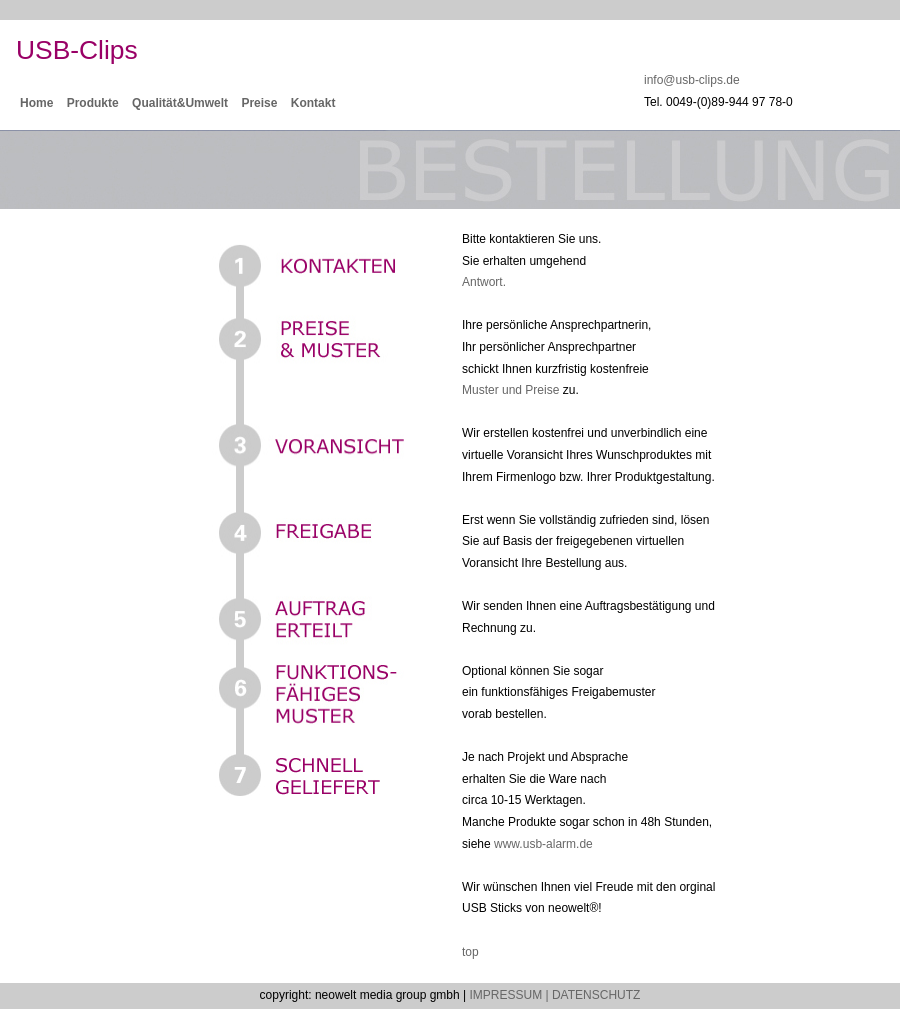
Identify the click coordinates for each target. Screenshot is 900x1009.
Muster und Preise (510, 390)
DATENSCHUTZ (596, 995)
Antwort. (484, 282)
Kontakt (313, 103)
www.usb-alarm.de (543, 844)
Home (36, 103)
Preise (259, 103)
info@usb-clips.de (692, 80)
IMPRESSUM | (508, 995)
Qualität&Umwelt (180, 103)
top (470, 952)
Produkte (93, 103)
